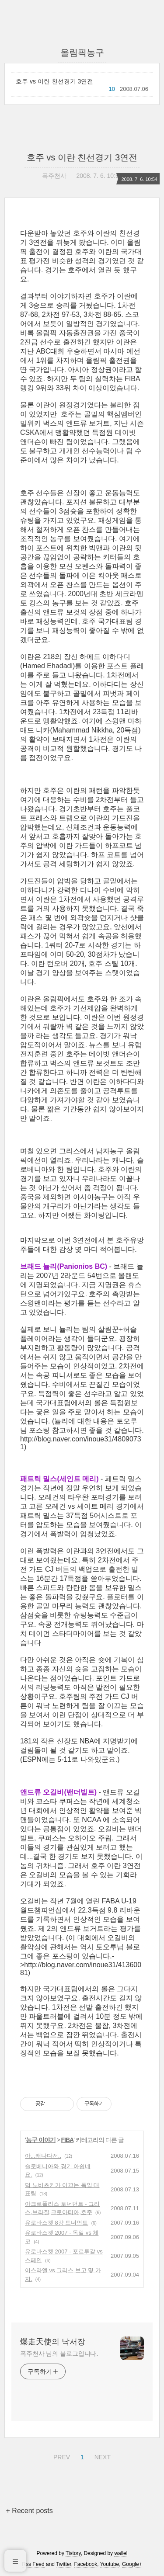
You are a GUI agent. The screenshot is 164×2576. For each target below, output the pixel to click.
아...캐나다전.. (43, 2155)
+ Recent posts (29, 2510)
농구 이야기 (41, 2139)
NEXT (101, 2456)
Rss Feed (33, 2564)
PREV (60, 2456)
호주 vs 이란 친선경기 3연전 (54, 81)
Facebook (86, 2564)
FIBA (67, 2139)
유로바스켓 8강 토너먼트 (56, 2222)
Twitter (63, 2564)
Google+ (132, 2564)
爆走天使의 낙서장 (52, 2341)
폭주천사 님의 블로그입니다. (59, 2353)
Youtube (109, 2564)
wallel (120, 2553)
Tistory (73, 2553)
